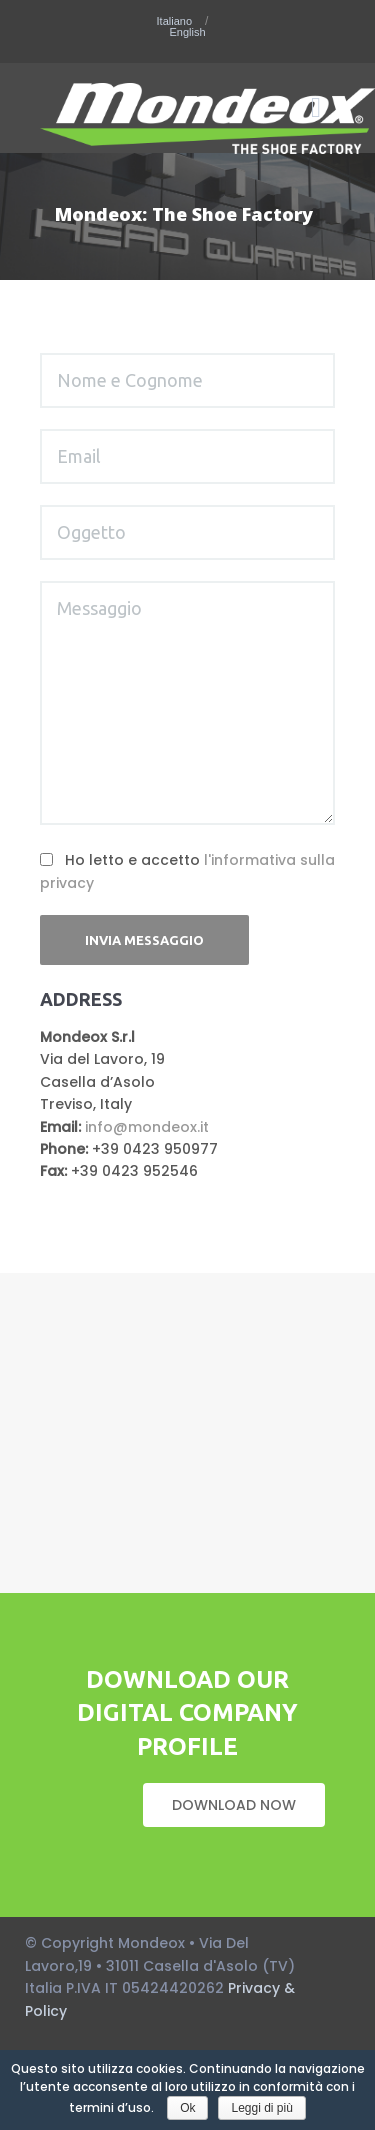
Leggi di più (261, 2108)
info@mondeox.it (147, 1127)
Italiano (176, 21)
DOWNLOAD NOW (234, 1805)
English (187, 32)
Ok (187, 2108)
